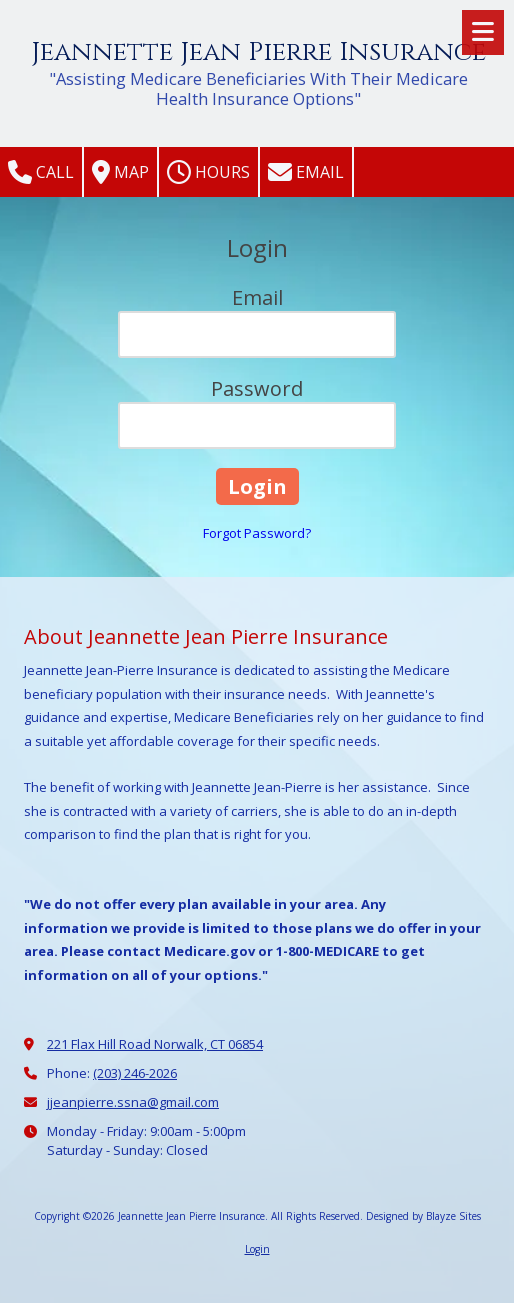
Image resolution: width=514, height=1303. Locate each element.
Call (41, 172)
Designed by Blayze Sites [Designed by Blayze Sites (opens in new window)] (423, 1216)
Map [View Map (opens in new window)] (120, 172)
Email (306, 172)
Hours (208, 172)
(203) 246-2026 (135, 1073)
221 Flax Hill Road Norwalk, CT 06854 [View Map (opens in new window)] (155, 1044)
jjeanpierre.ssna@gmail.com (133, 1102)
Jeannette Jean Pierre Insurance (258, 52)
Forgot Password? (257, 533)
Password (257, 388)
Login (257, 1249)
